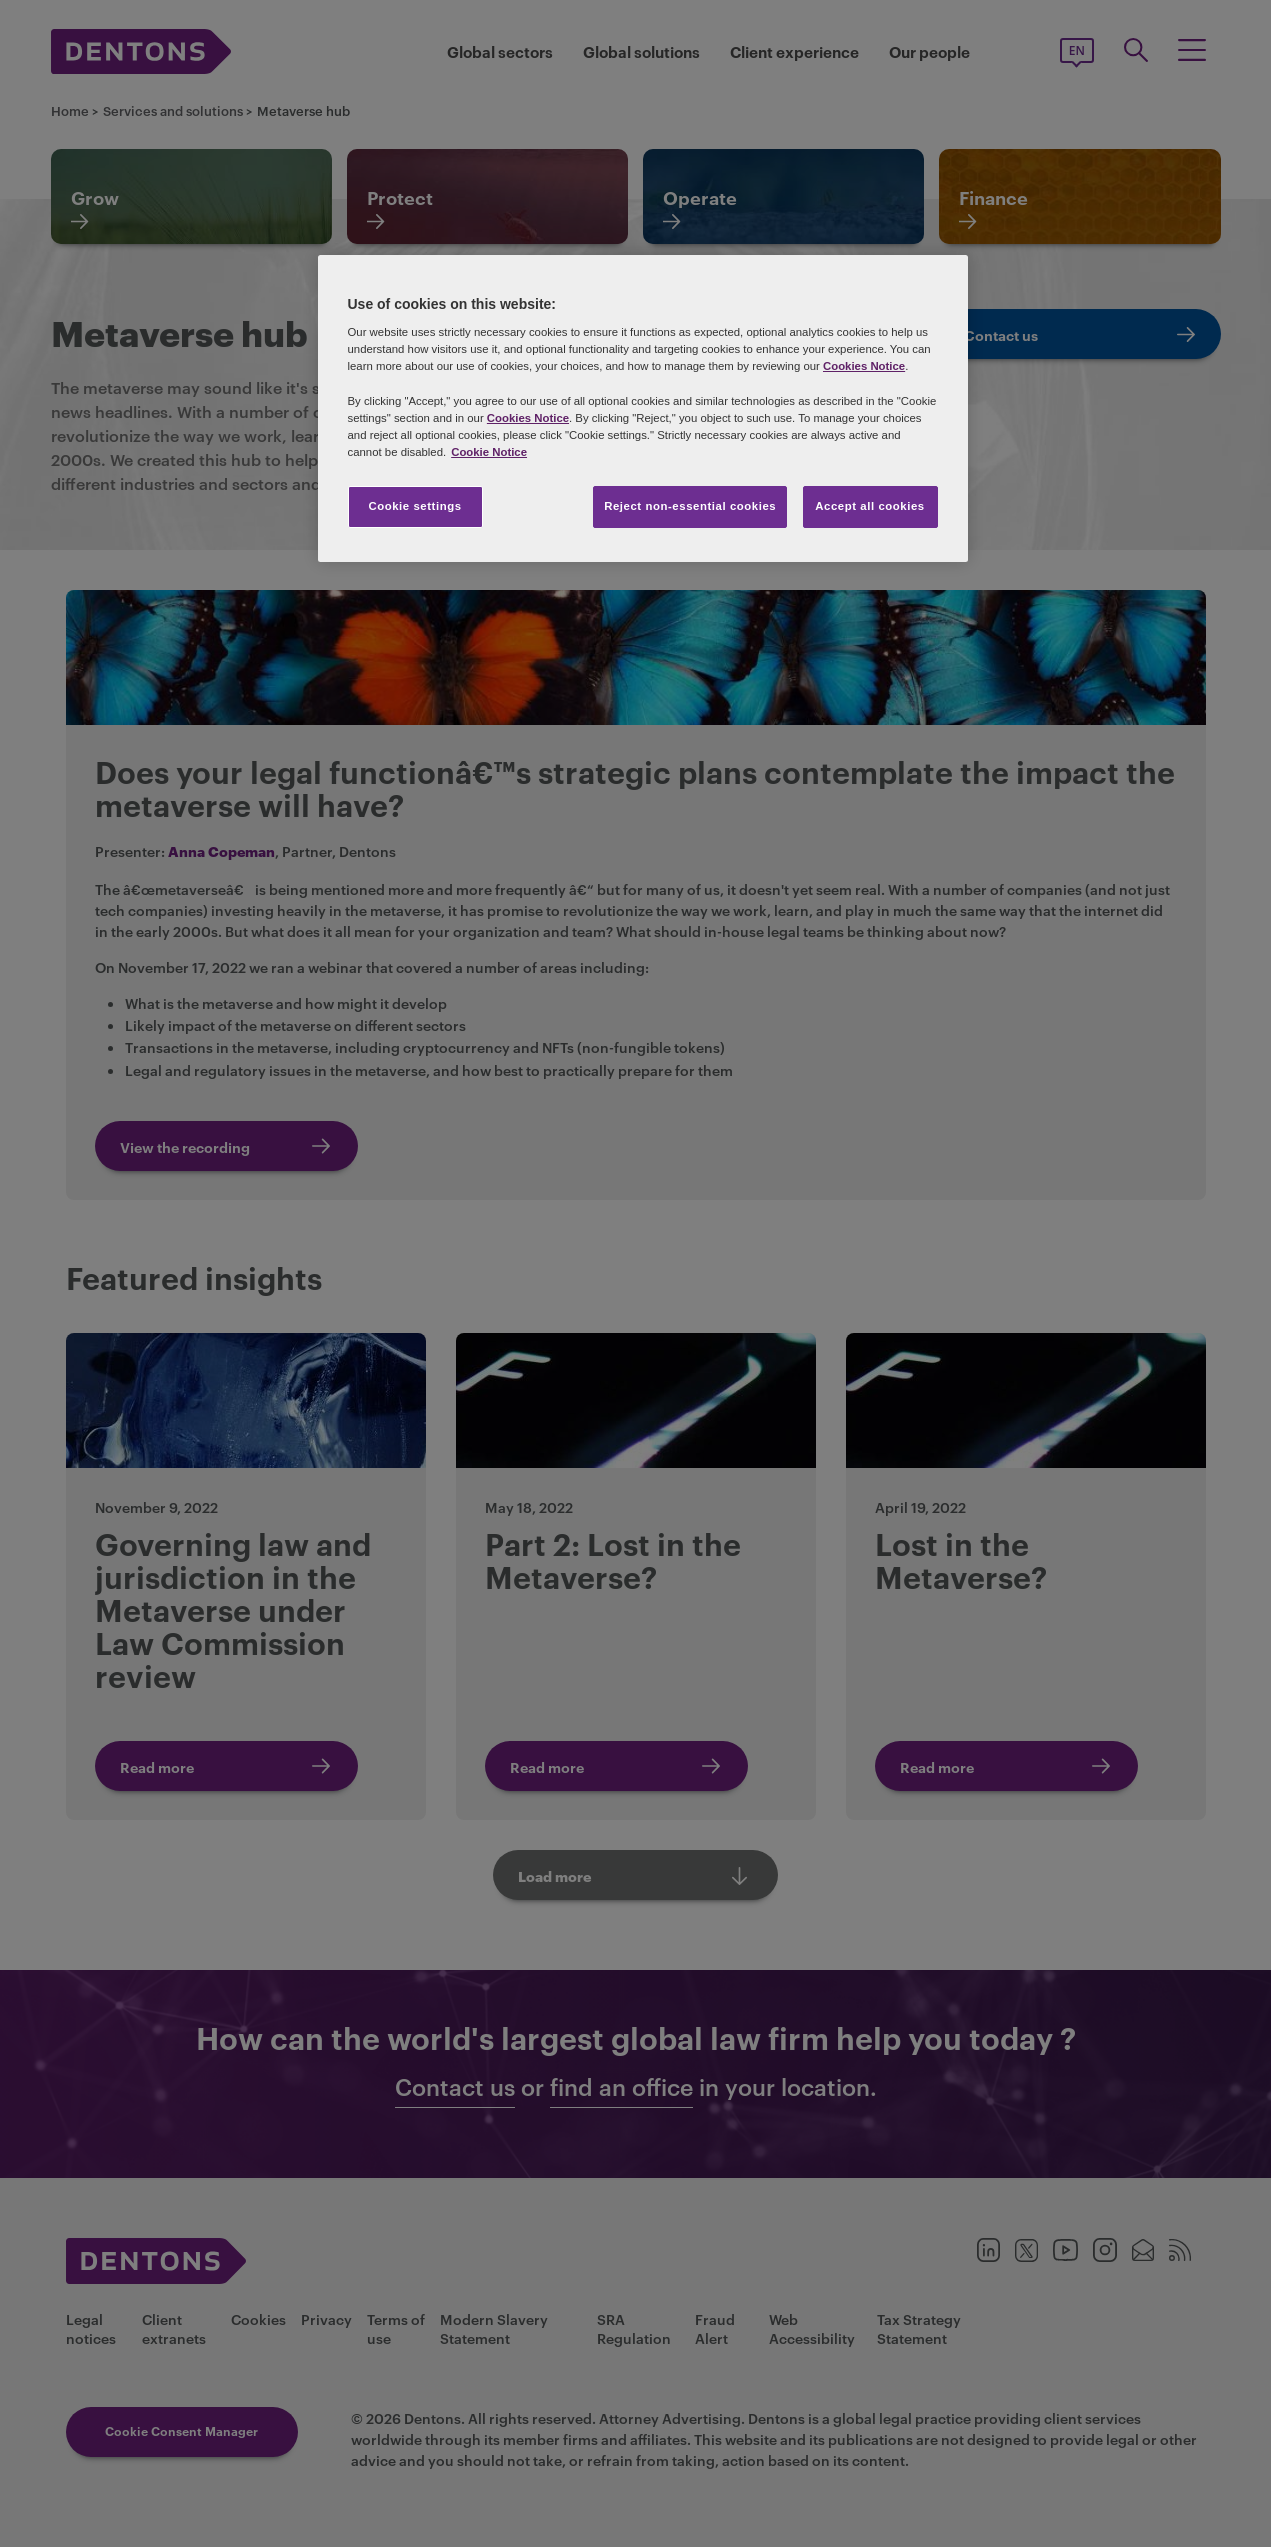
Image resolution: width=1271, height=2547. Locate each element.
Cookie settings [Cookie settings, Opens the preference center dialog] (414, 506)
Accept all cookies (870, 506)
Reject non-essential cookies (690, 506)
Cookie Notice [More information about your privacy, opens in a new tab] (489, 452)
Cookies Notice (864, 366)
